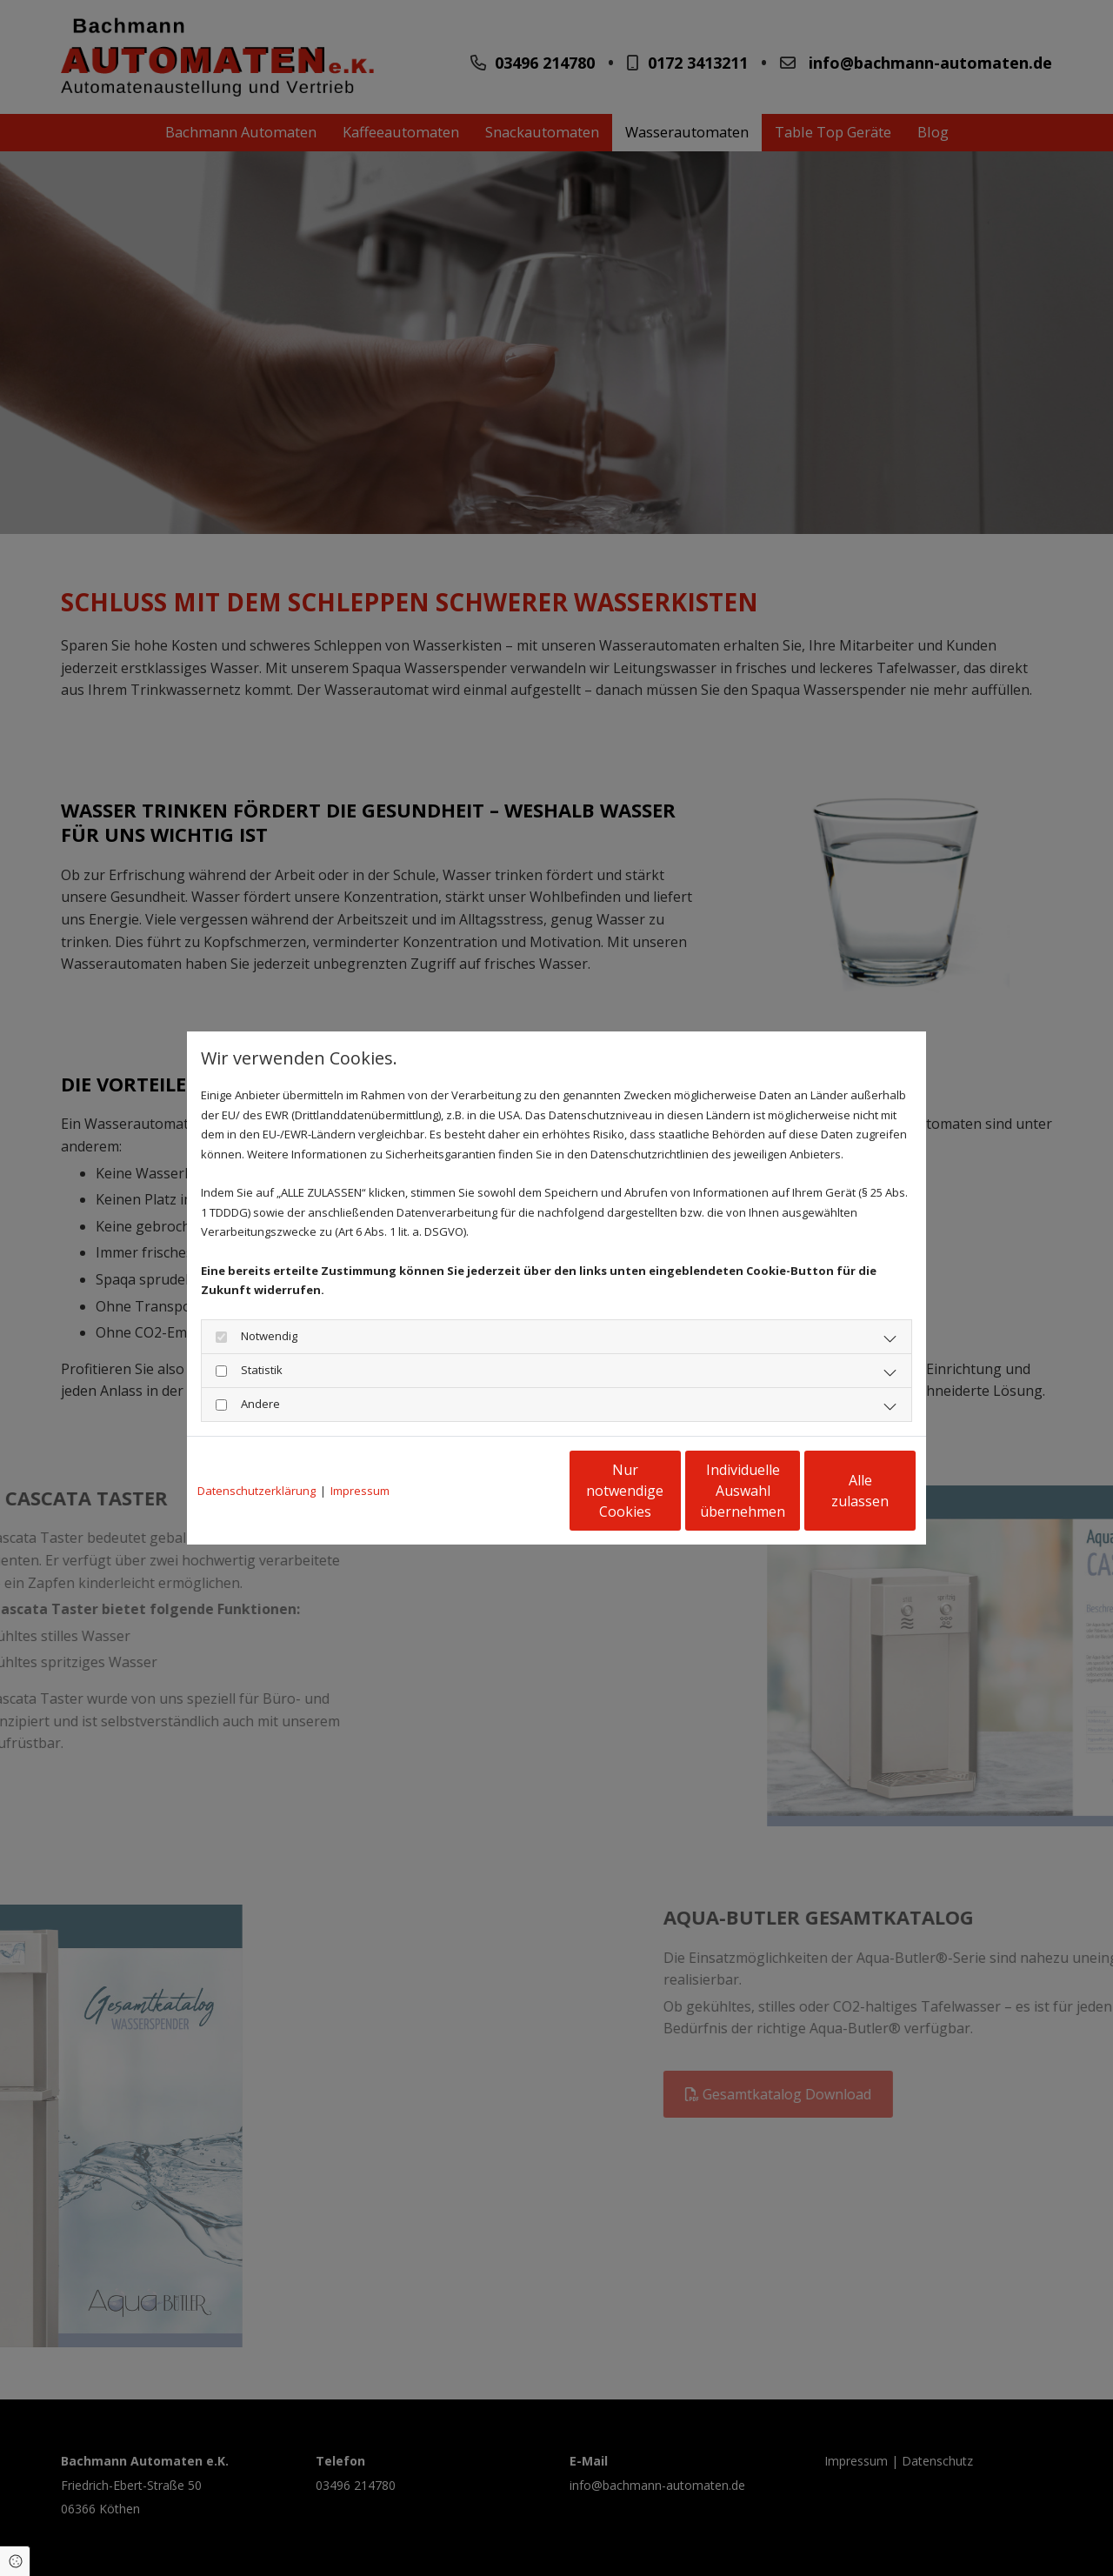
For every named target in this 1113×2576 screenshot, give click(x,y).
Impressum (360, 1490)
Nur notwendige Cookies (504, 1491)
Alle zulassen (835, 1490)
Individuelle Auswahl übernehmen (670, 1490)
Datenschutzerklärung (256, 1490)
